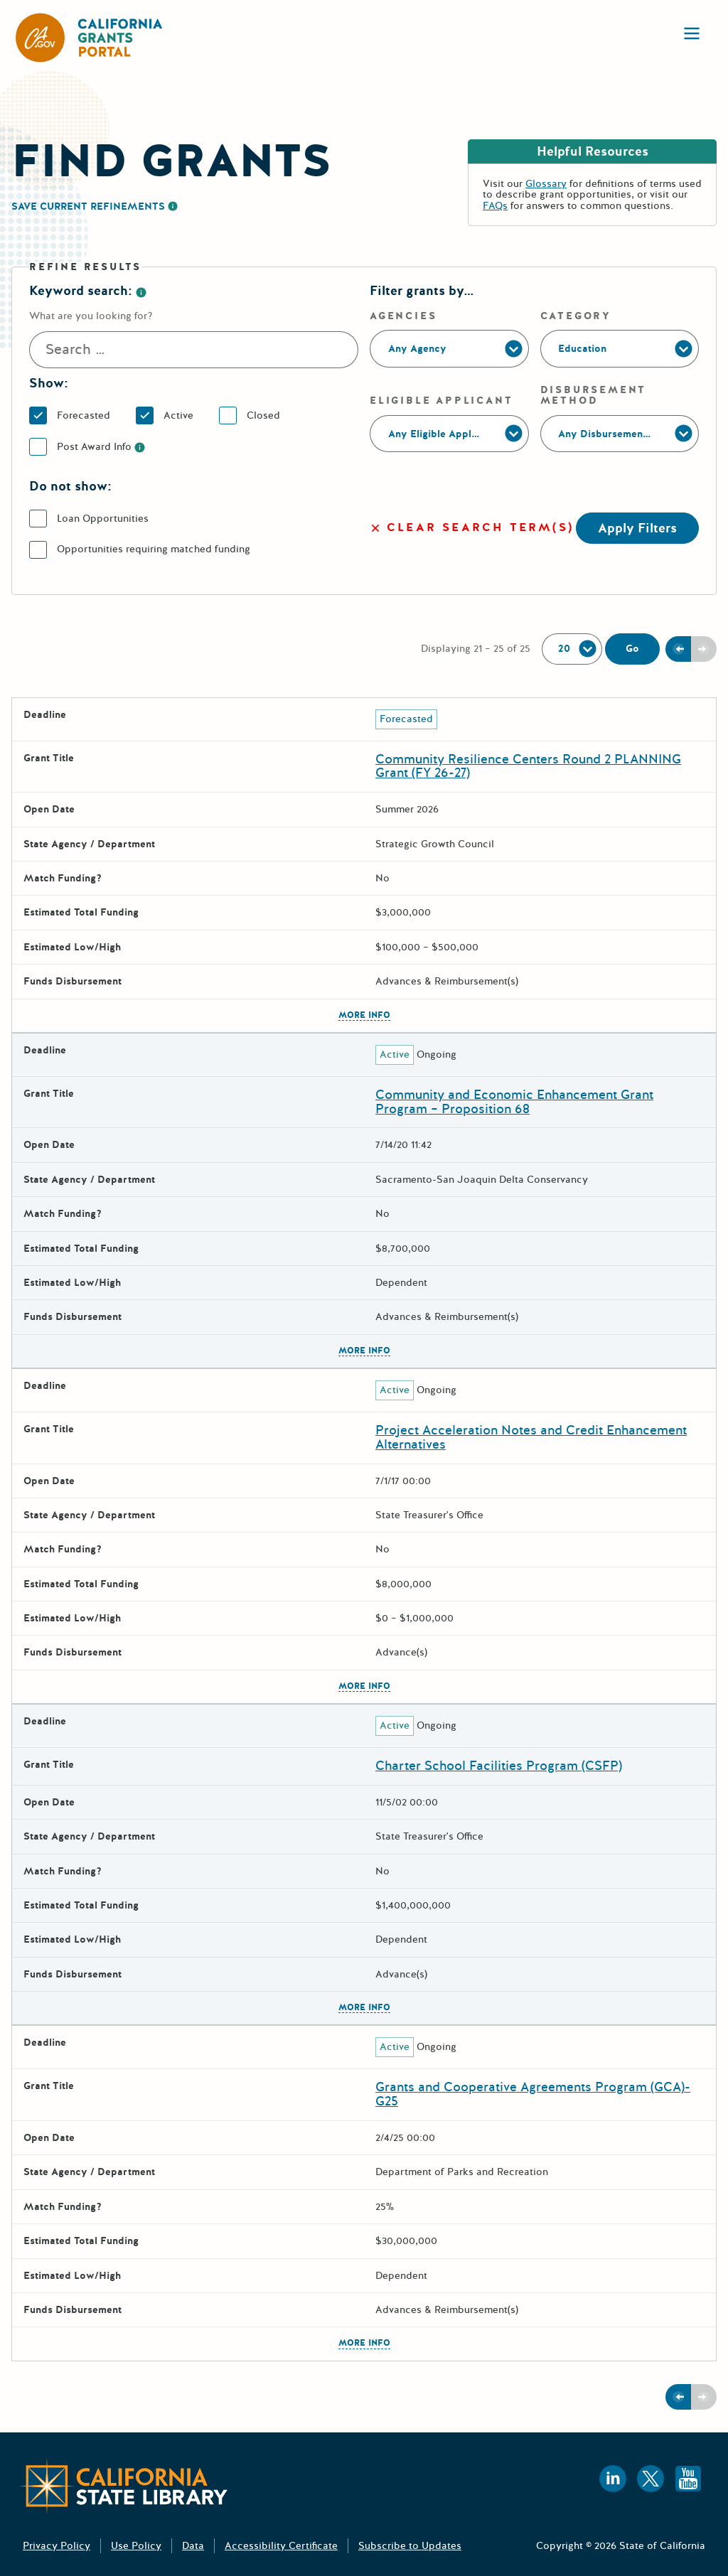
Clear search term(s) (472, 528)
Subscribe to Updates (409, 2546)
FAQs (495, 206)
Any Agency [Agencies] (417, 348)
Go (632, 648)
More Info (364, 1016)
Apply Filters (637, 528)
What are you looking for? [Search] (91, 316)
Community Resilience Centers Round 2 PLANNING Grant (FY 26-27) (528, 766)
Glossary (546, 183)
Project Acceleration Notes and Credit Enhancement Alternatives (531, 1437)
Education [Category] (582, 348)
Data (193, 2546)
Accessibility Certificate (281, 2546)
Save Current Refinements (88, 206)
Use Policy (136, 2546)
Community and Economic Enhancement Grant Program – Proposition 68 (514, 1101)
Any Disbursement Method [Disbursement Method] (622, 434)
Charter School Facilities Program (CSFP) (498, 1765)
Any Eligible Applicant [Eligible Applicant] (441, 434)
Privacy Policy (56, 2546)
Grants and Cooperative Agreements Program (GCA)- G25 (532, 2094)
